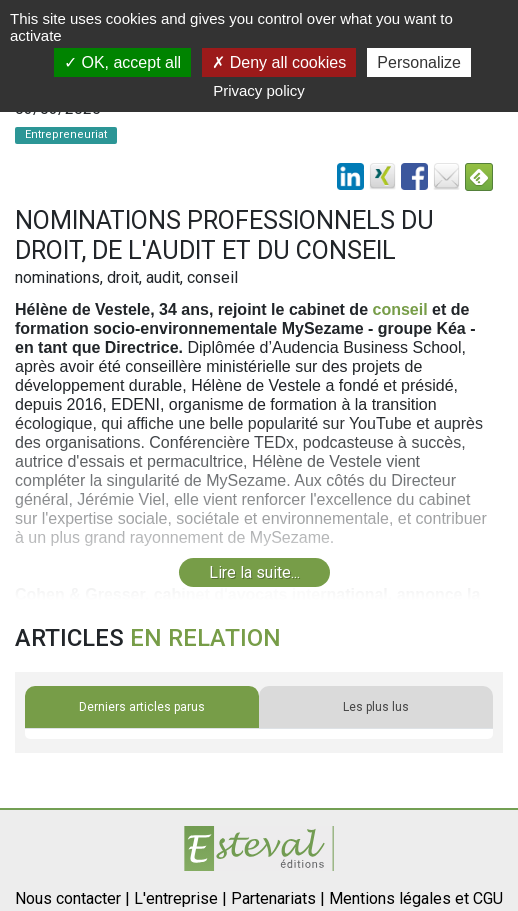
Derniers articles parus (142, 707)
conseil (399, 309)
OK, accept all (122, 62)
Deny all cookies (279, 62)
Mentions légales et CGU (416, 898)
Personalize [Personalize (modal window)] (419, 62)
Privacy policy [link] (259, 90)
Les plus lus (376, 707)
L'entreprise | (180, 898)
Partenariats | (278, 898)
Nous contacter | (72, 898)
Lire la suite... (254, 572)
